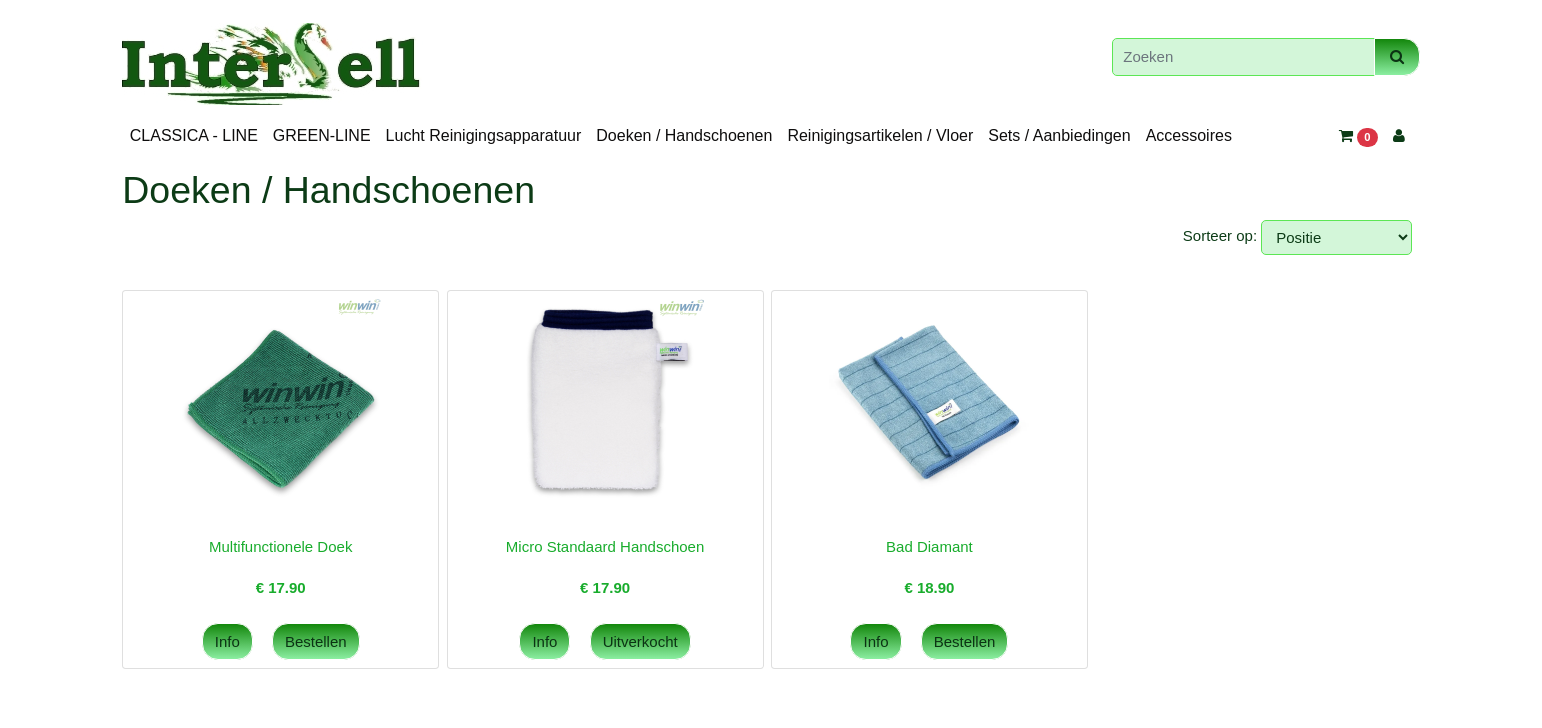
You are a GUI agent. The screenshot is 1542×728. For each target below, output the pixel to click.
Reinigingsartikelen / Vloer (880, 135)
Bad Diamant (929, 546)
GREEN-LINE (322, 135)
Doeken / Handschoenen (684, 135)
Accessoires (1189, 135)
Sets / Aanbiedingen (1059, 135)
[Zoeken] (1243, 57)
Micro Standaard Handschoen (605, 546)
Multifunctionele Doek (280, 546)
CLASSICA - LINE (194, 135)
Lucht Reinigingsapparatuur (484, 135)
